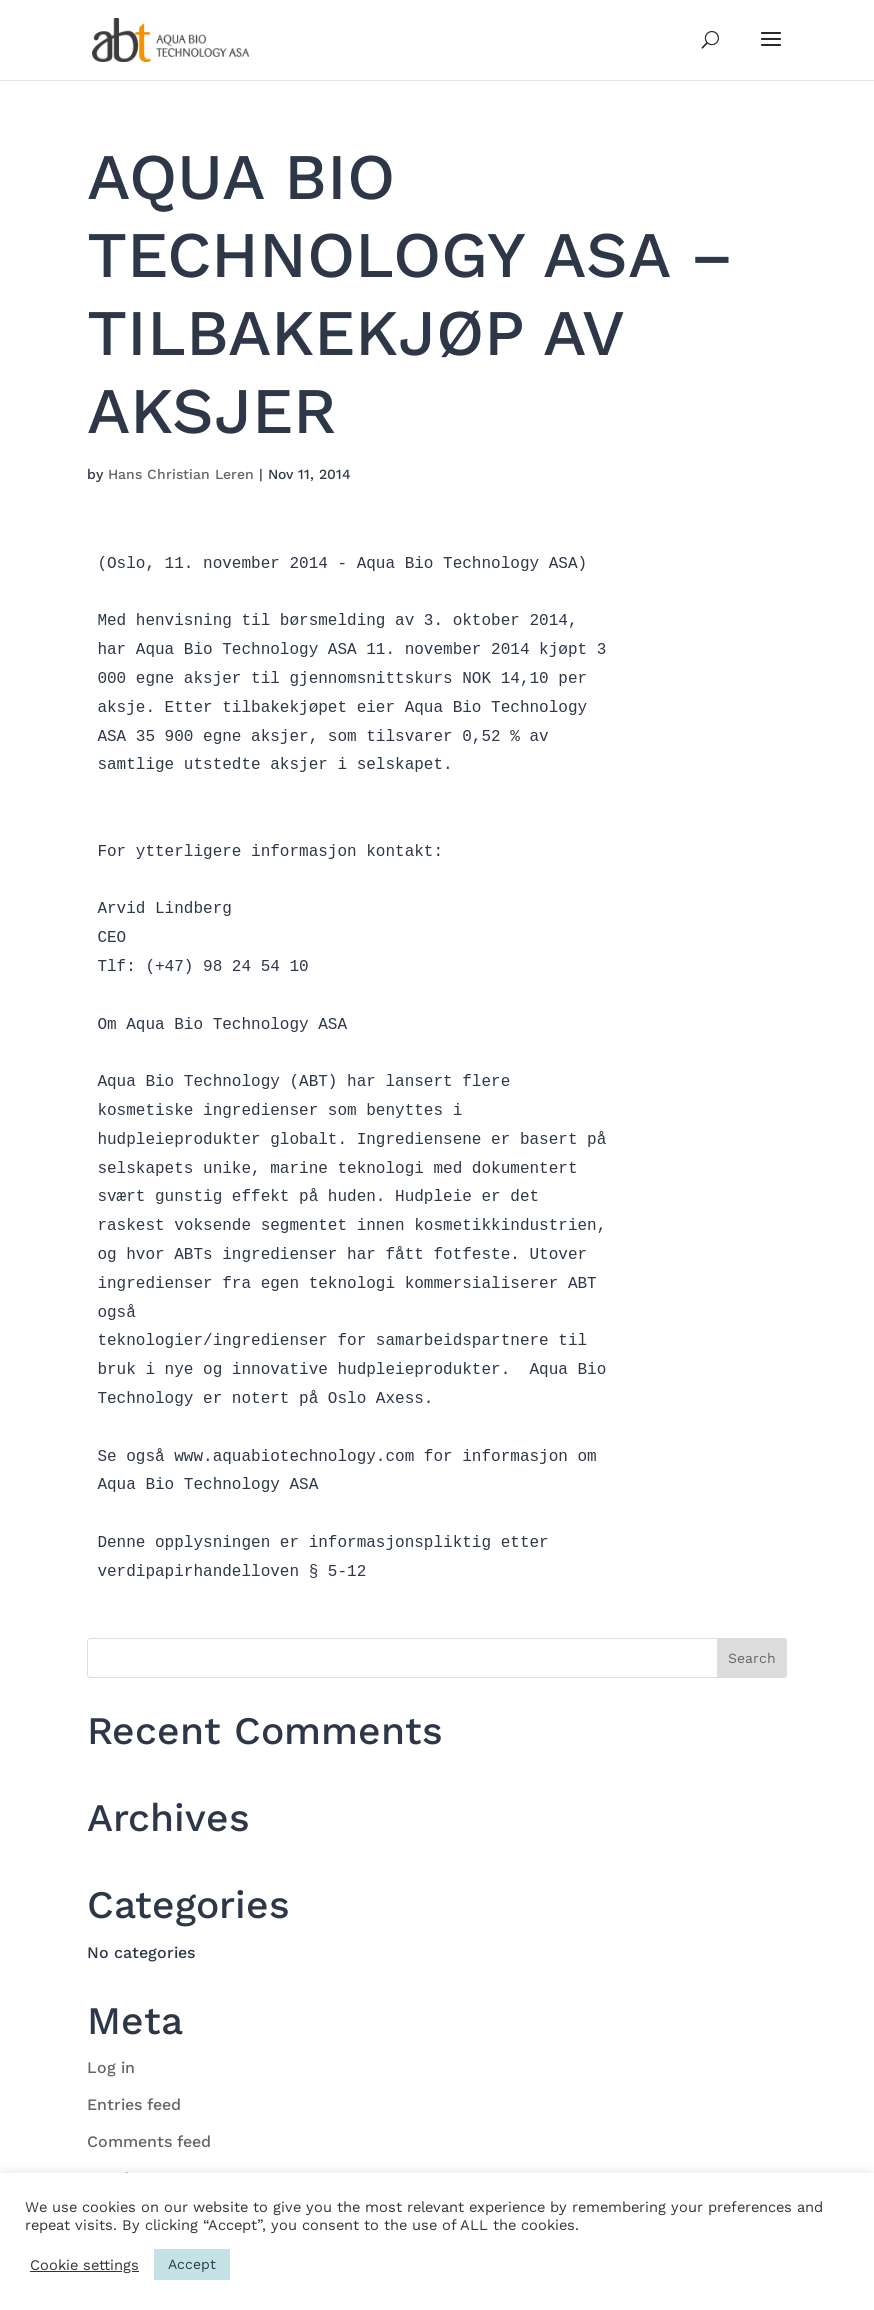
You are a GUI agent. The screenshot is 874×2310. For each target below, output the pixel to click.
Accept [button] (192, 2264)
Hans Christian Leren (181, 474)
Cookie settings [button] (84, 2265)
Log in (111, 2067)
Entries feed (134, 2104)
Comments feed (149, 2141)
